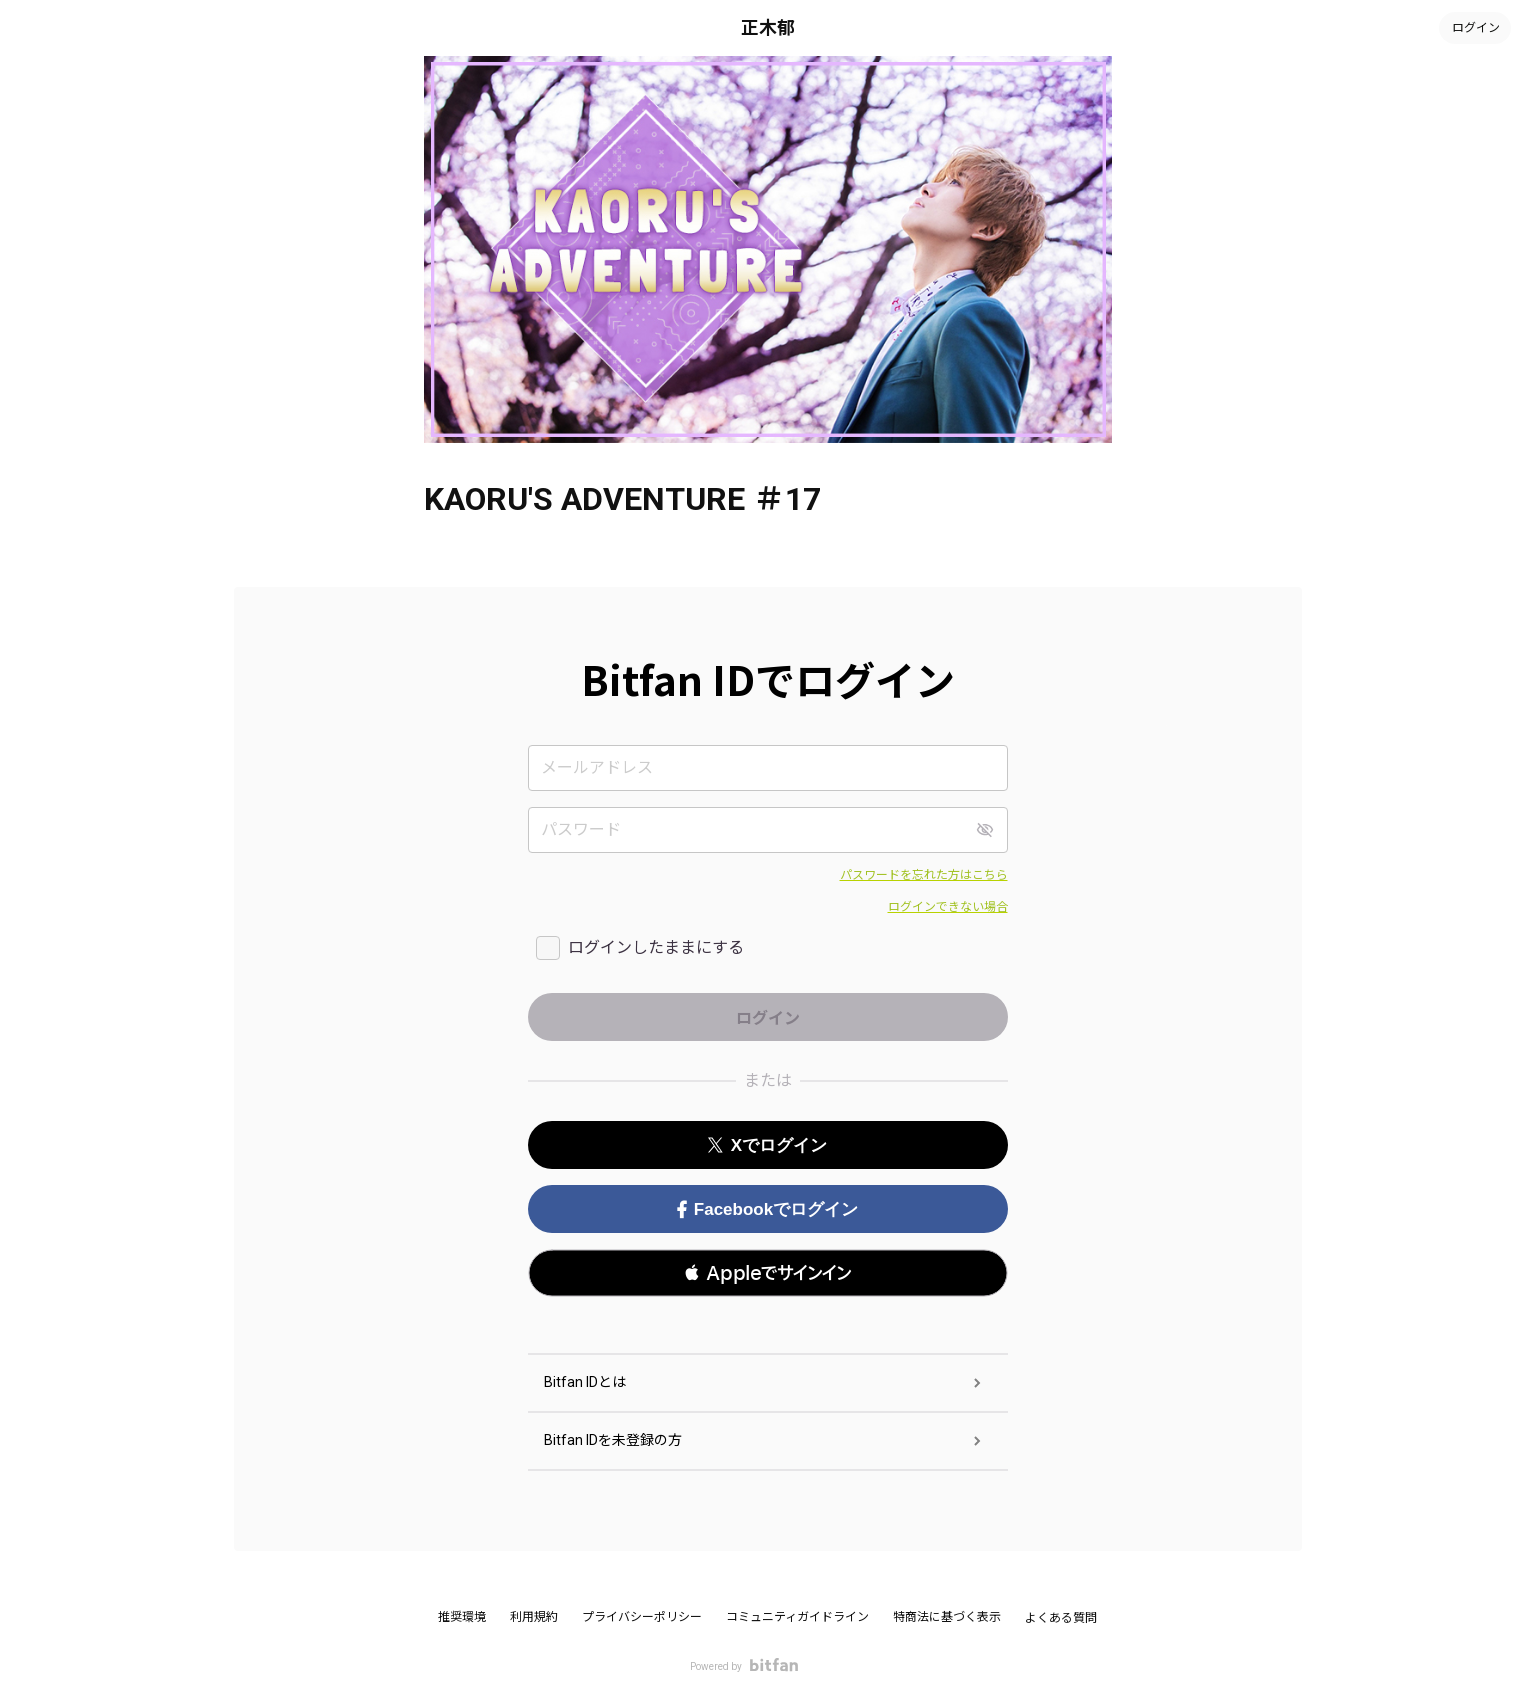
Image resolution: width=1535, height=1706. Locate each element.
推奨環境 (462, 1617)
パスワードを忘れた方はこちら (924, 875)
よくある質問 (1061, 1618)
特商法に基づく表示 (947, 1617)
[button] (768, 1273)
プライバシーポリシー (642, 1617)
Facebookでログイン (767, 1209)
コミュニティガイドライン (797, 1617)
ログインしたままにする (656, 947)
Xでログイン (767, 1145)
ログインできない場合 (948, 907)
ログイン (1475, 28)
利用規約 (534, 1617)
